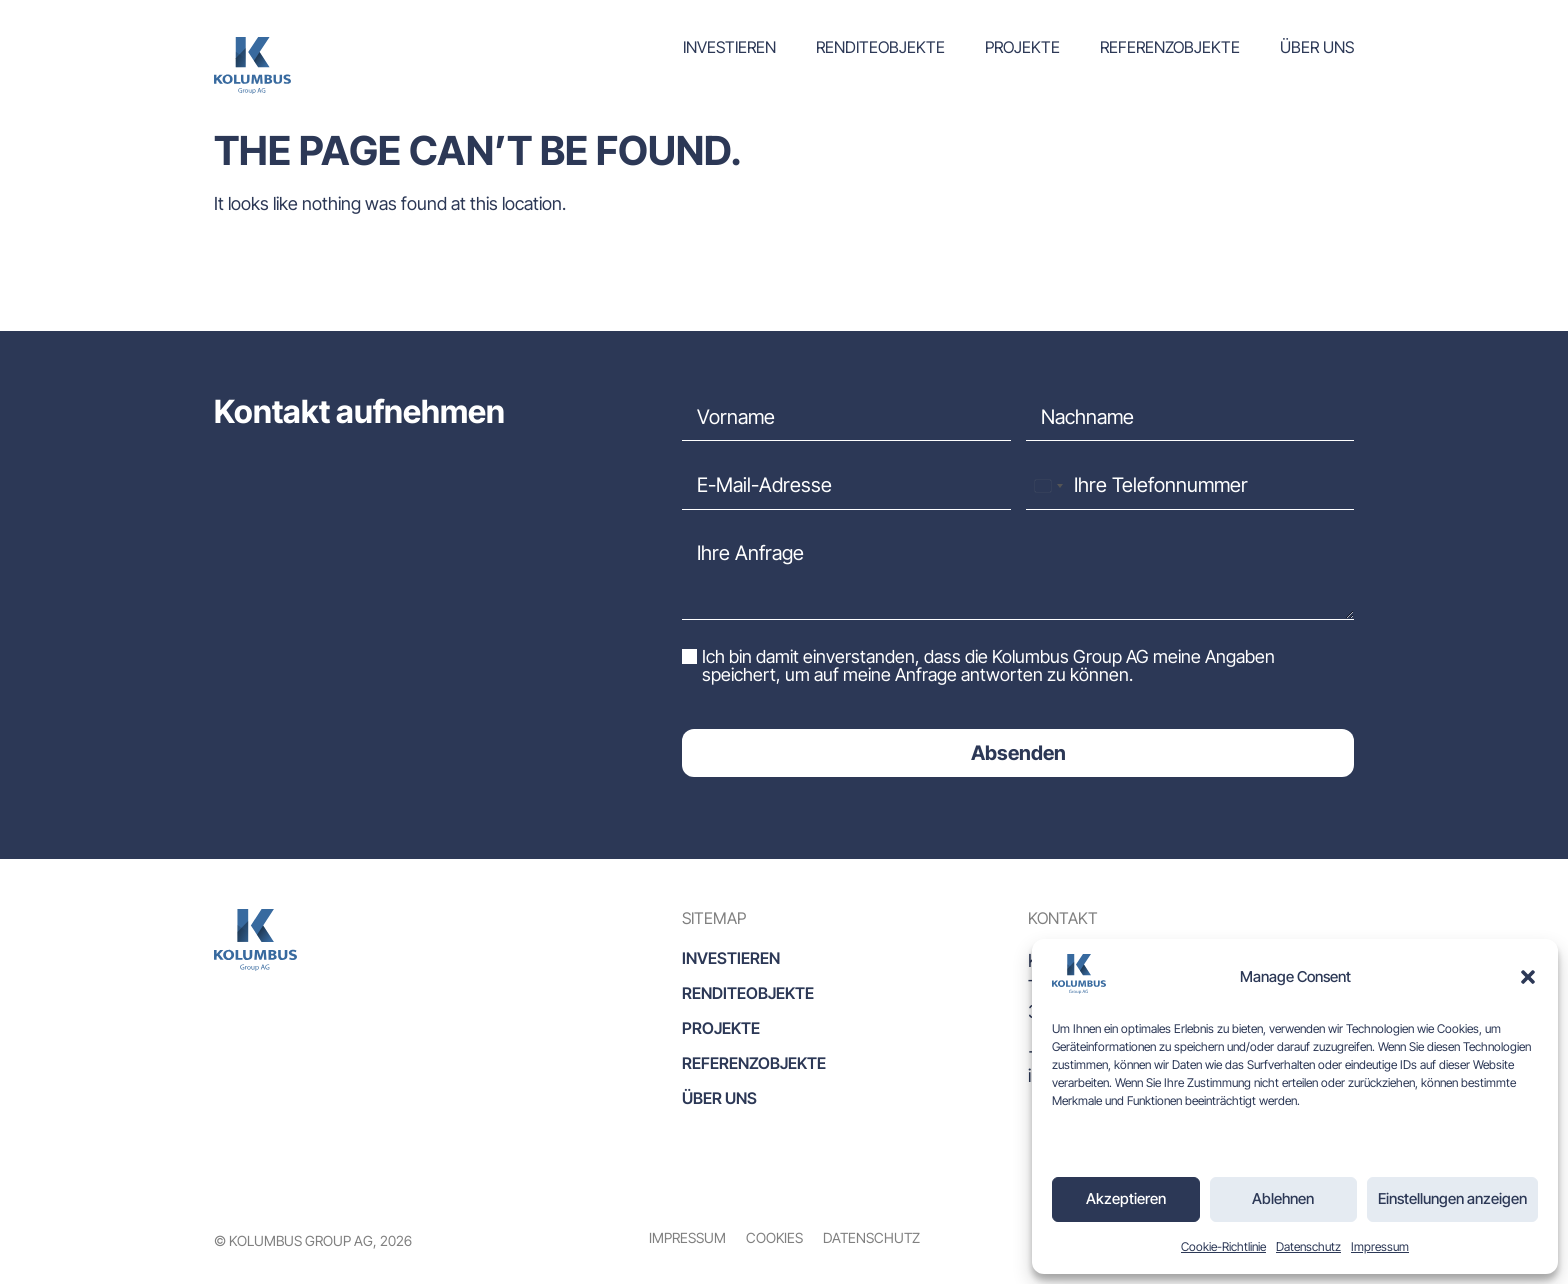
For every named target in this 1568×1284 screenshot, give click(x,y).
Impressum (1380, 1246)
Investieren (729, 47)
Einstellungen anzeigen (1452, 1198)
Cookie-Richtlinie (1223, 1246)
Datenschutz (1308, 1246)
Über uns (1317, 47)
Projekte (1022, 47)
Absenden (1018, 753)
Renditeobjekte (880, 47)
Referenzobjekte (1170, 47)
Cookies (774, 1237)
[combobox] (1048, 485)
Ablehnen (1283, 1198)
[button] (1528, 977)
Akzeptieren (1126, 1198)
